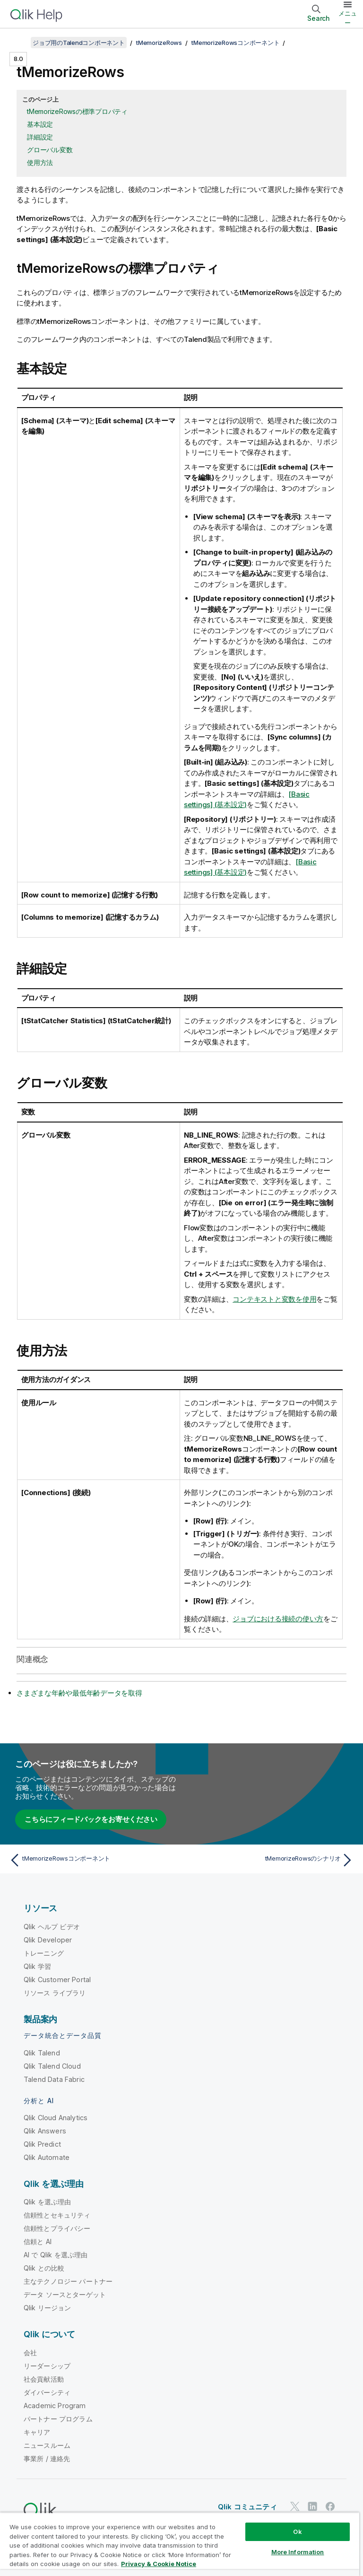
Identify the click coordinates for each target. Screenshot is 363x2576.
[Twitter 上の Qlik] (295, 2506)
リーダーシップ (47, 2366)
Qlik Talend (42, 2053)
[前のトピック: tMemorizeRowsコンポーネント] (92, 1860)
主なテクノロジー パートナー (68, 2281)
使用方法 (40, 162)
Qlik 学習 (37, 1966)
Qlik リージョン (47, 2308)
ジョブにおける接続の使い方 (278, 1618)
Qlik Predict (42, 2144)
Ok (297, 2531)
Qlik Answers (45, 2131)
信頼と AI (38, 2241)
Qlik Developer (48, 1940)
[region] (179, 2544)
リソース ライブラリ (55, 1993)
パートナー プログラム (58, 2419)
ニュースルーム (47, 2445)
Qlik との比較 (44, 2268)
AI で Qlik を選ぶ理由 (55, 2255)
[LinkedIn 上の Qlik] (312, 2506)
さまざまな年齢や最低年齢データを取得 (79, 1692)
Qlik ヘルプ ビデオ (52, 1927)
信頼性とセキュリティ (57, 2215)
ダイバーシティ (47, 2392)
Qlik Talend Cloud (52, 2066)
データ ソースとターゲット (65, 2294)
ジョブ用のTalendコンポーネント (79, 42)
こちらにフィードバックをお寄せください (91, 1819)
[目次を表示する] (19, 43)
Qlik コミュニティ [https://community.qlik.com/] (247, 2506)
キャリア (37, 2432)
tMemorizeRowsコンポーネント (235, 42)
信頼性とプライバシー (57, 2228)
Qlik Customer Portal (57, 1980)
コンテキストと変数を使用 (274, 1299)
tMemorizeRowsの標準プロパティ (77, 111)
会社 (30, 2353)
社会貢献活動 (44, 2379)
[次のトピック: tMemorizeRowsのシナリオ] (270, 1860)
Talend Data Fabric (54, 2079)
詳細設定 (40, 137)
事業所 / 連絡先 (47, 2458)
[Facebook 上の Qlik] (330, 2506)
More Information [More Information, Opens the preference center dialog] (297, 2552)
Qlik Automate (46, 2157)
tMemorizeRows (159, 42)
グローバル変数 (49, 150)
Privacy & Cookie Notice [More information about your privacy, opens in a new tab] (158, 2563)
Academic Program (55, 2406)
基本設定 (40, 124)
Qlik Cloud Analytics (55, 2118)
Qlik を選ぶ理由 (47, 2202)
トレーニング (44, 1953)
